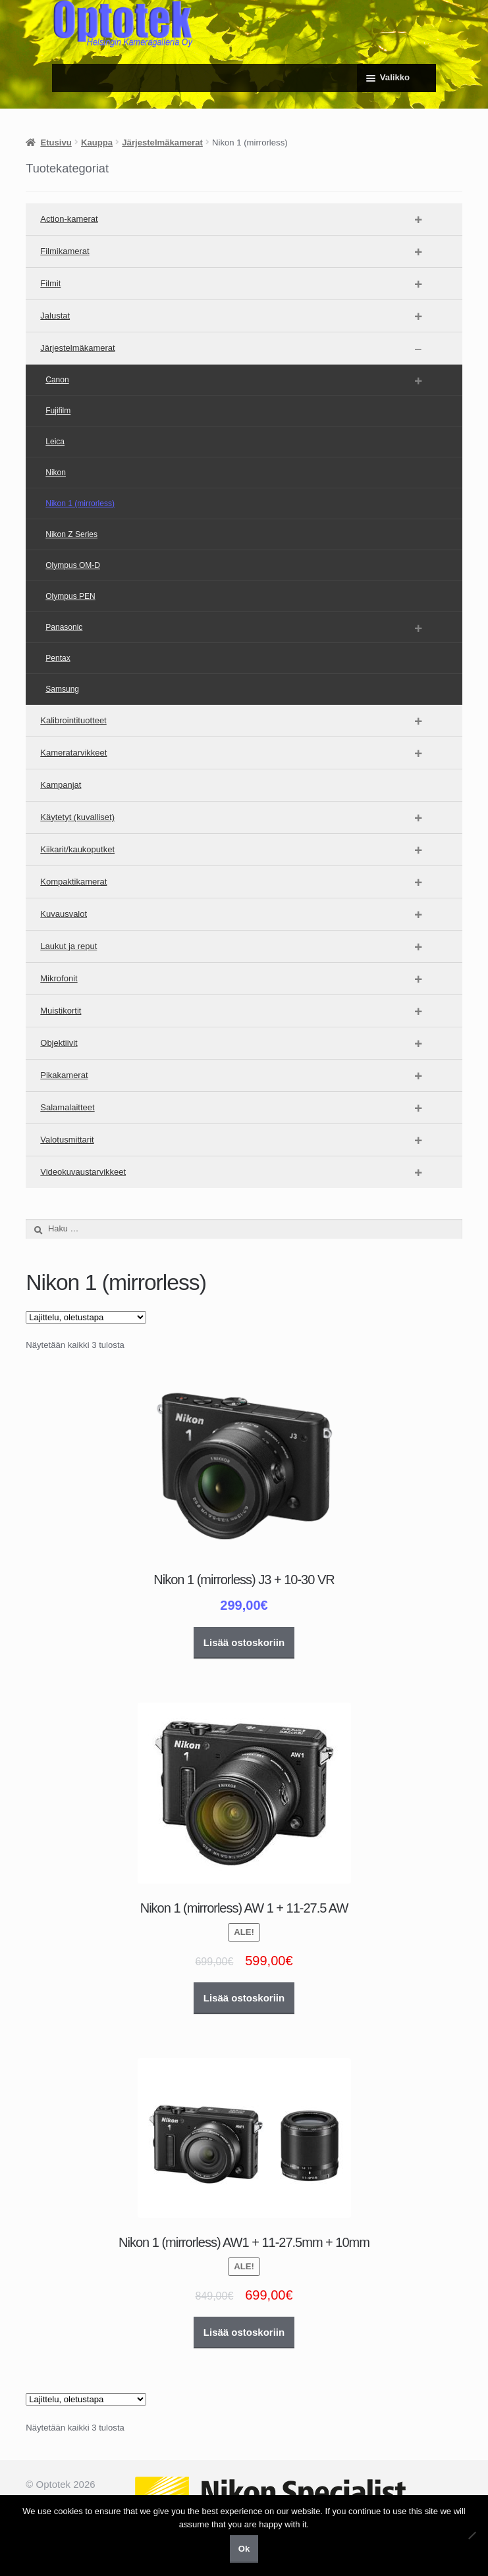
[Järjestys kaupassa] (86, 1317)
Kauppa (97, 142)
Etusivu (55, 142)
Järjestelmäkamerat (162, 142)
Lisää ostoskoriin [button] (244, 1642)
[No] (471, 2535)
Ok (244, 2549)
